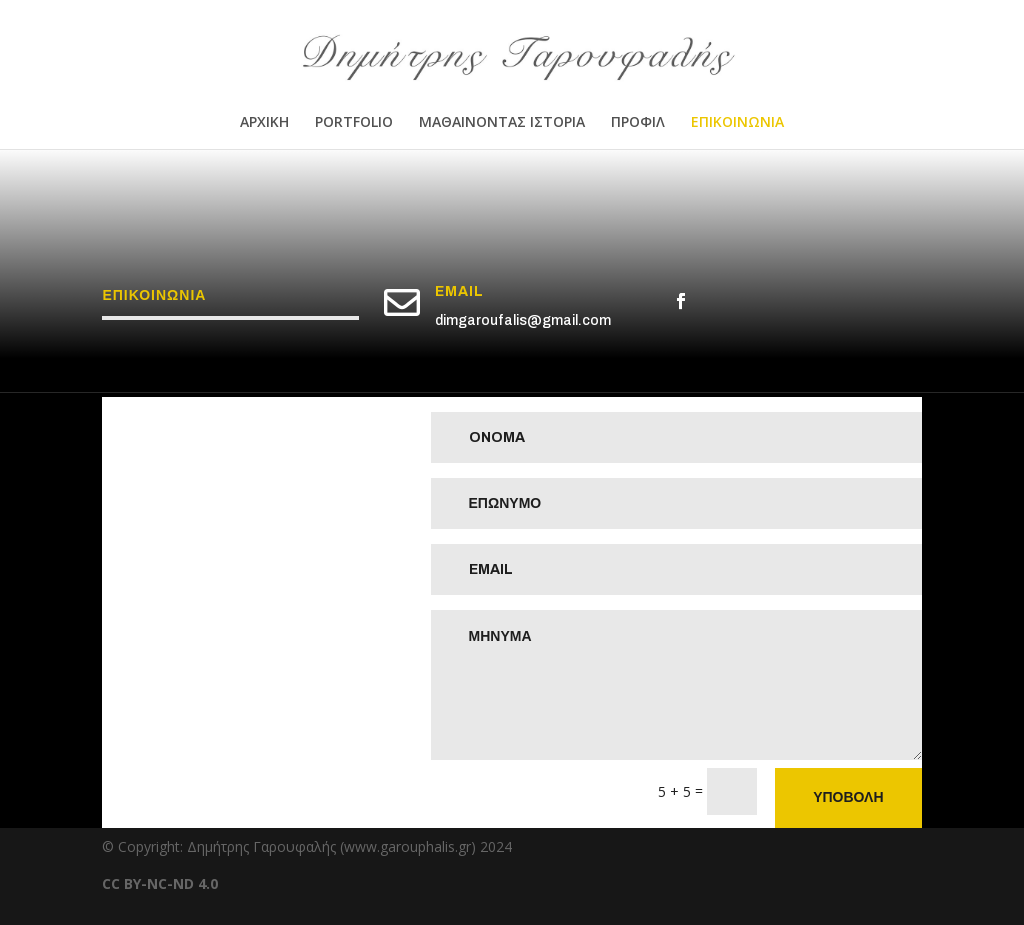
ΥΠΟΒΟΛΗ (848, 797)
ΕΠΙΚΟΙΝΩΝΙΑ (737, 123)
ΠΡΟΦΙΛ (638, 123)
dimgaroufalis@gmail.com (523, 320)
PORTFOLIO (354, 123)
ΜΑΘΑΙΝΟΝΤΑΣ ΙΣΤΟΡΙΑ (502, 123)
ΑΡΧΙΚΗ (264, 123)
